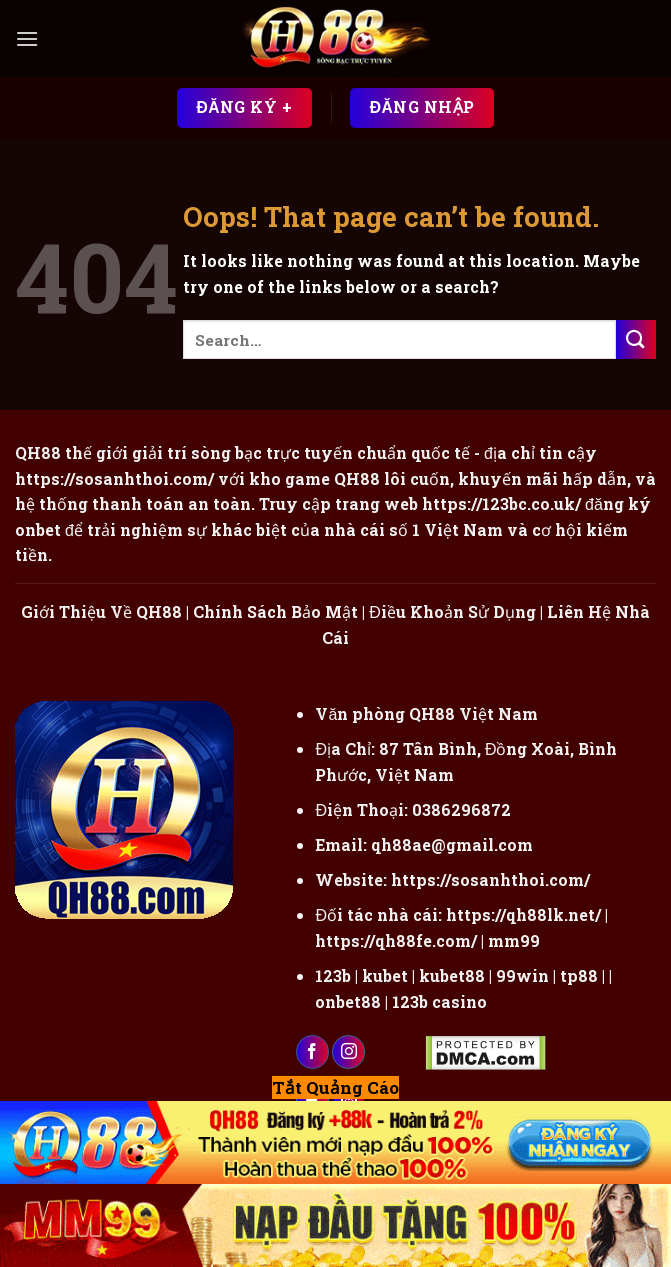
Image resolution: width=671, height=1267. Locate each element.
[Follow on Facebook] (312, 1052)
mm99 (514, 940)
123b (333, 975)
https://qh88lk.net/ (523, 914)
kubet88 (452, 975)
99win (522, 975)
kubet (385, 975)
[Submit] (636, 339)
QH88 (357, 478)
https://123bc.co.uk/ (501, 503)
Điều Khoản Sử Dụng (452, 611)
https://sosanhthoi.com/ (490, 879)
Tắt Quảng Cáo (335, 1087)
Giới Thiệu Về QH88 (101, 611)
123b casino (439, 1001)
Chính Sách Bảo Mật (275, 611)
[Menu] (27, 38)
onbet (38, 529)
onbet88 (348, 1001)
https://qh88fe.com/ (396, 940)
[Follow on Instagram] (348, 1052)
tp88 (579, 975)
